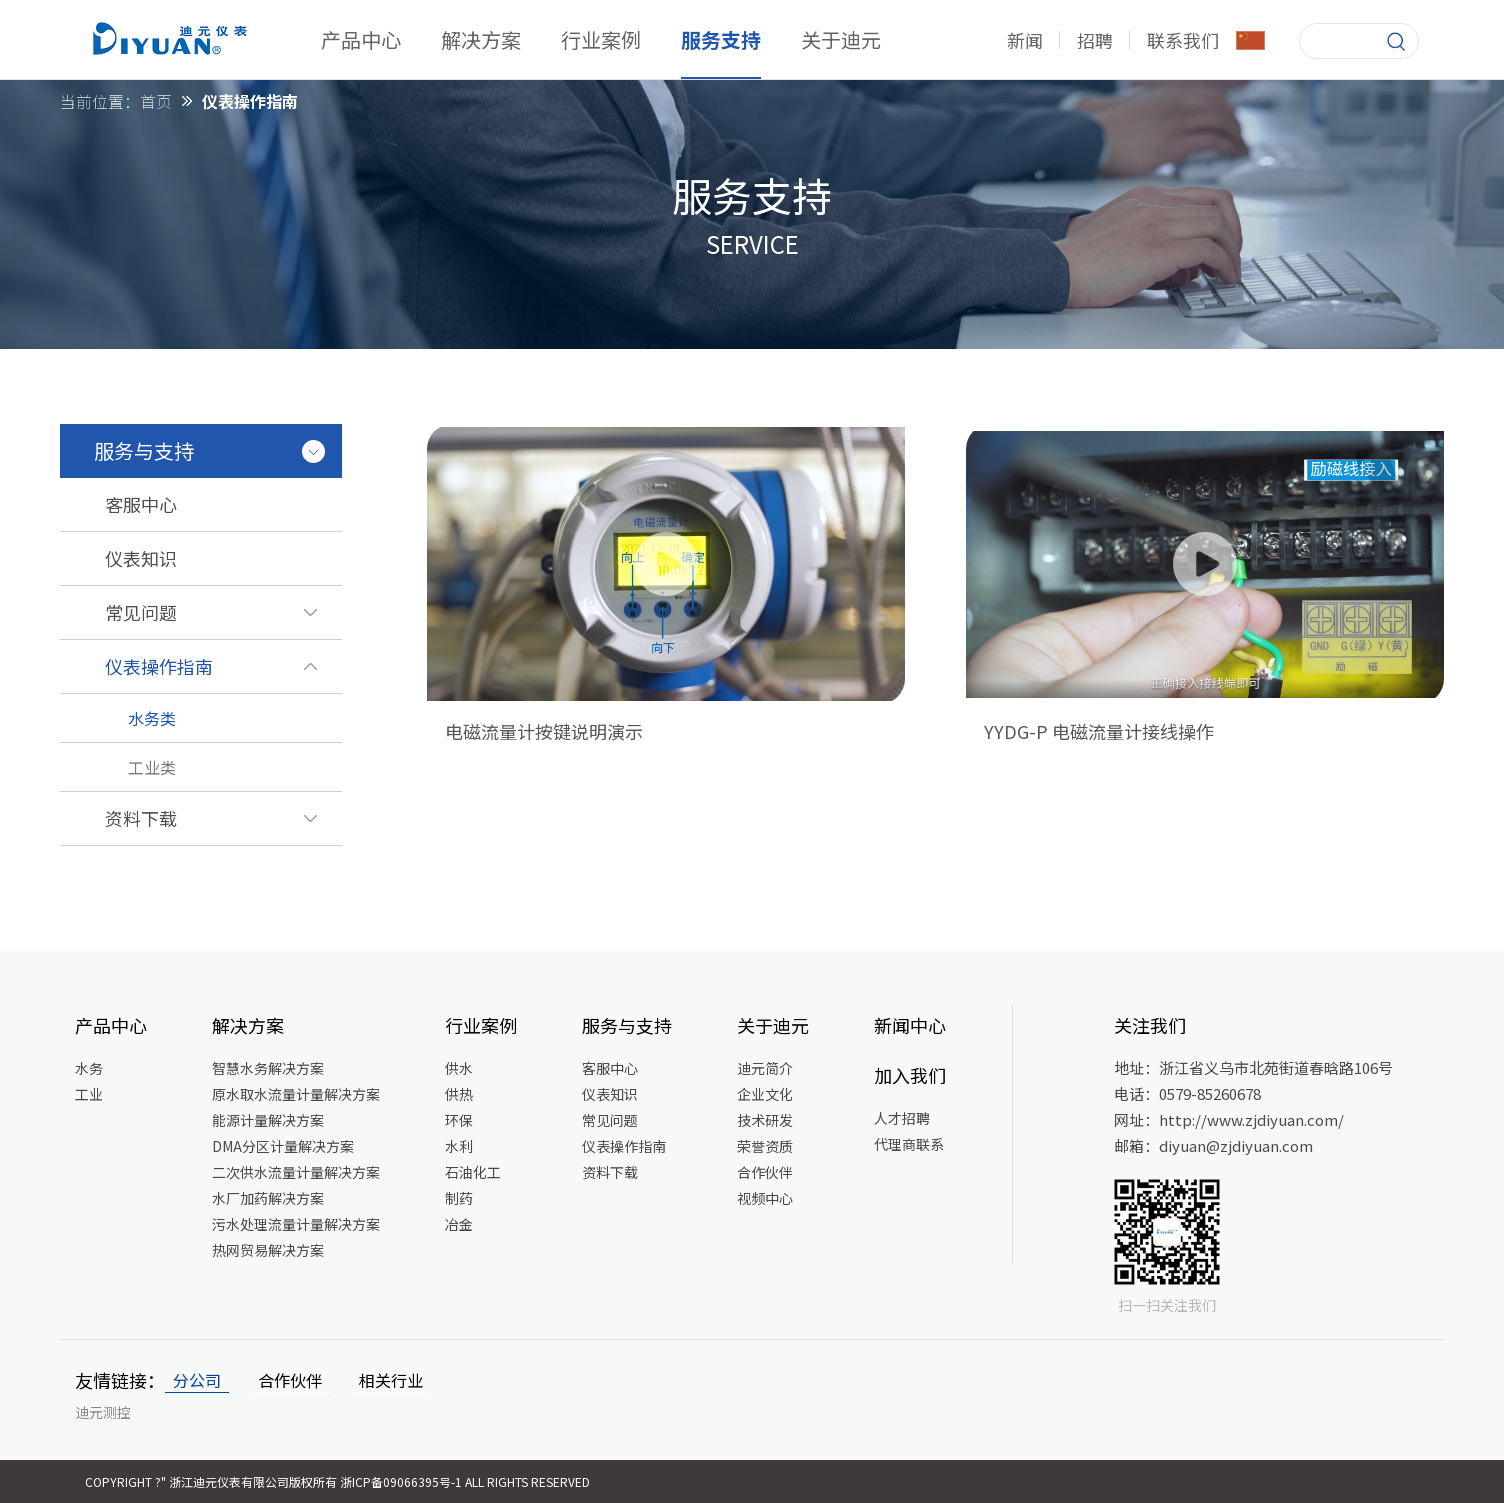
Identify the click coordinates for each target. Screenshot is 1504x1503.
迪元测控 (103, 1412)
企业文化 (765, 1094)
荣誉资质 (765, 1146)
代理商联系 (909, 1144)
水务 (89, 1068)
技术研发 (765, 1120)
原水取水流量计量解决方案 (296, 1094)
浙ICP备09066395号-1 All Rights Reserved (465, 1481)
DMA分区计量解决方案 (283, 1146)
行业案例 (601, 39)
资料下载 (610, 1172)
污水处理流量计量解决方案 (296, 1224)
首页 (156, 101)
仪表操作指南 (624, 1146)
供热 (459, 1094)
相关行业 (391, 1380)
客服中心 (610, 1068)
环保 (459, 1120)
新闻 (1025, 40)
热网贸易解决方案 (268, 1250)
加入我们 (910, 1075)
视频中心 (765, 1198)
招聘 (1095, 40)
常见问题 (610, 1120)
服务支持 (721, 39)
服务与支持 (627, 1025)
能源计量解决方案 (268, 1120)
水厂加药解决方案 (268, 1198)
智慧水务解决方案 (268, 1068)
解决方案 (481, 39)
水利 (459, 1146)
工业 (89, 1094)
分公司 (197, 1380)
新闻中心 (910, 1025)
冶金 (459, 1224)
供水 (459, 1068)
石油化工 (473, 1172)
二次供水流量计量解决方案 (296, 1172)
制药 (459, 1198)
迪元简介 (765, 1068)
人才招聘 (902, 1118)
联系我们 (1183, 40)
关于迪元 (841, 39)
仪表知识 (610, 1094)
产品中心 (361, 39)
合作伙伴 (765, 1172)
